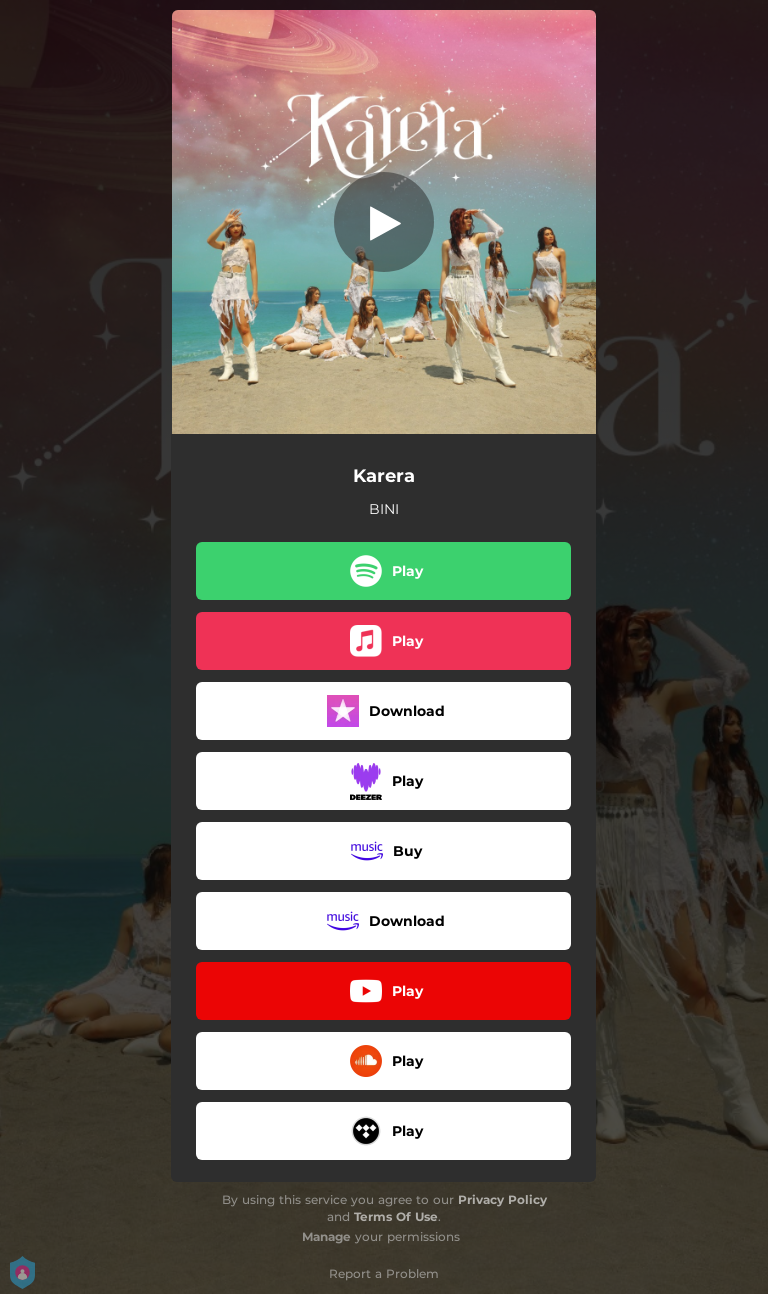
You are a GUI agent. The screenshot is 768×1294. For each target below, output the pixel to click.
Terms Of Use (396, 1216)
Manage (326, 1236)
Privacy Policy (502, 1199)
